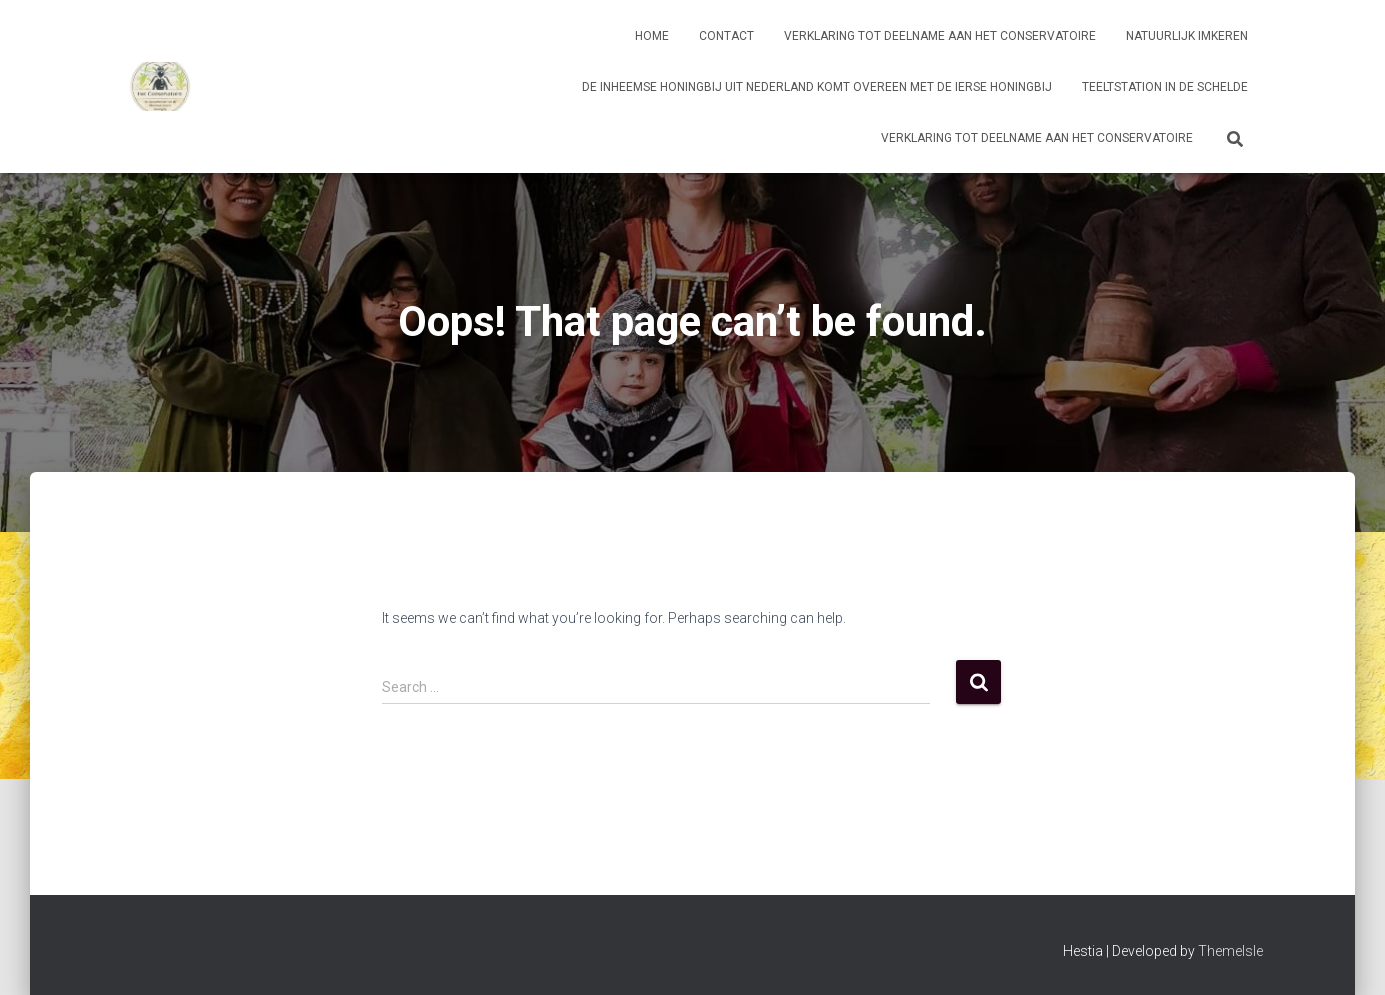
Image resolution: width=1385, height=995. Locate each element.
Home (652, 36)
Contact (726, 36)
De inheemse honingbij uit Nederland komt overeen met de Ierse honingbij (817, 87)
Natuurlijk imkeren (1187, 36)
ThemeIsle (1230, 951)
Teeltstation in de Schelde (1165, 87)
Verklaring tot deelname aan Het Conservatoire (940, 36)
